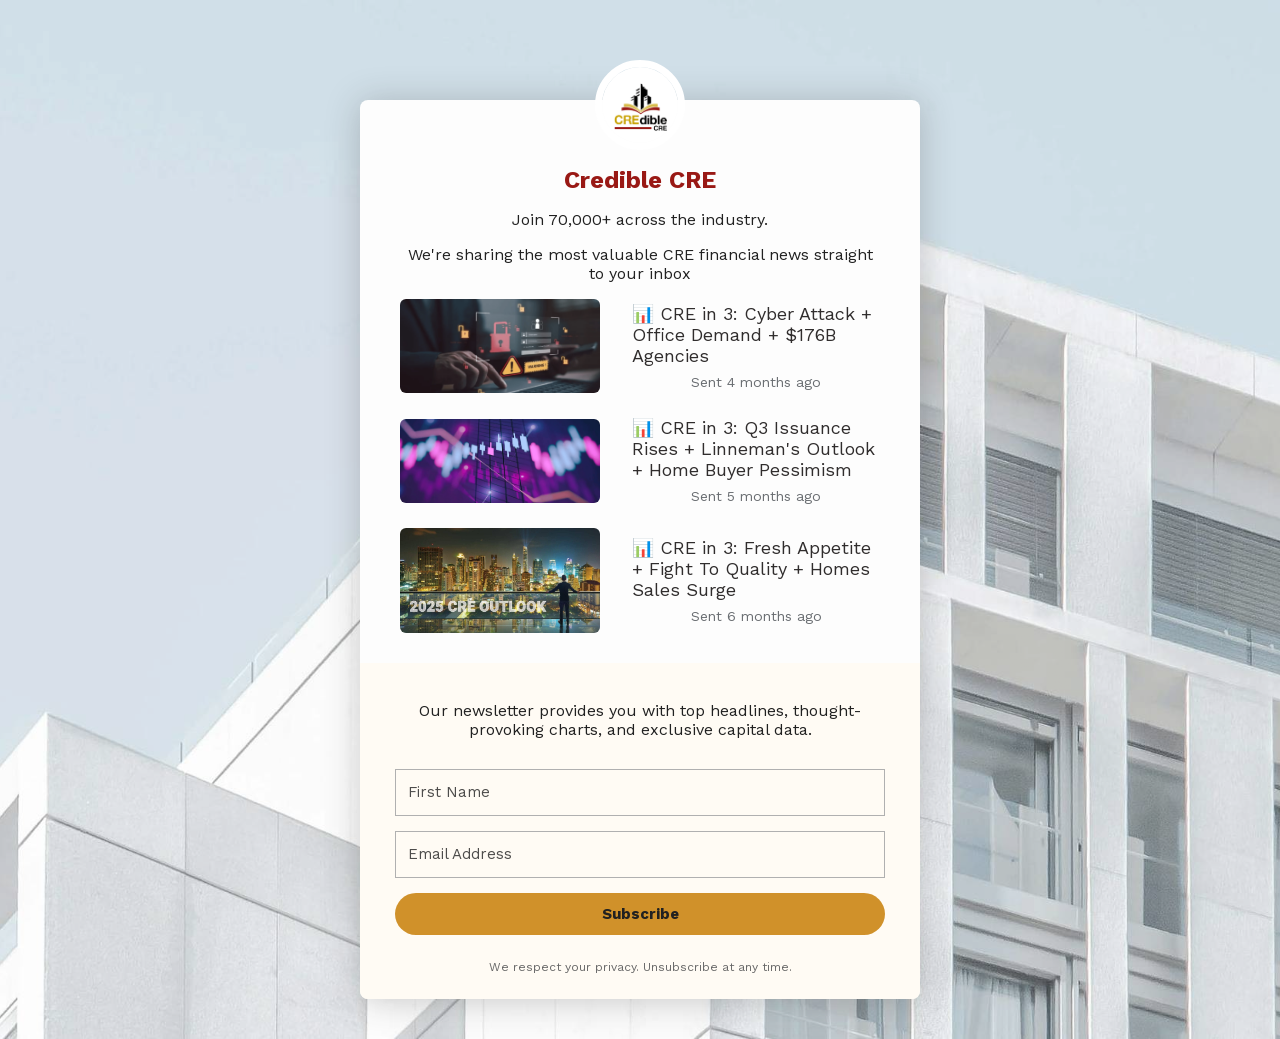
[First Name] (640, 792)
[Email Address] (640, 854)
